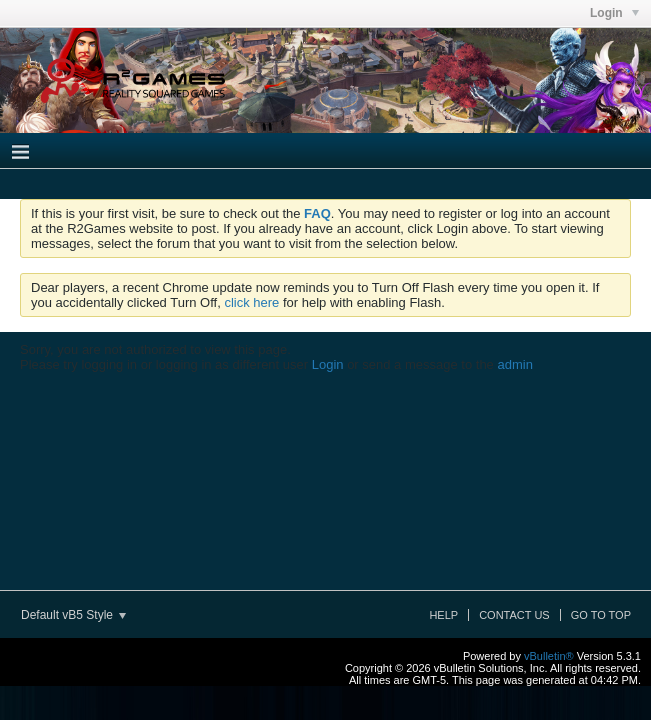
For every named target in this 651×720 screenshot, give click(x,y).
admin (514, 364)
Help (443, 615)
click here (251, 302)
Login (328, 364)
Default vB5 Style (73, 615)
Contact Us (514, 615)
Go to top (601, 615)
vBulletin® (549, 656)
